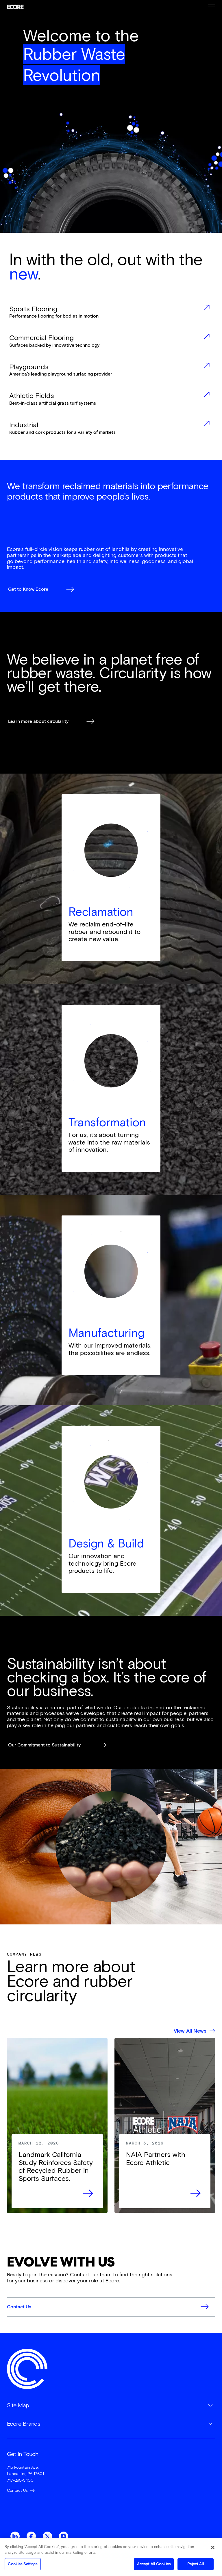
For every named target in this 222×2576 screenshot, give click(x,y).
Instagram (63, 2536)
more (111, 314)
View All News (190, 2030)
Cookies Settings (22, 2566)
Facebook (31, 2536)
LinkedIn (15, 2536)
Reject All (195, 2566)
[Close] (212, 2549)
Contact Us (17, 2490)
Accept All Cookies (154, 2566)
